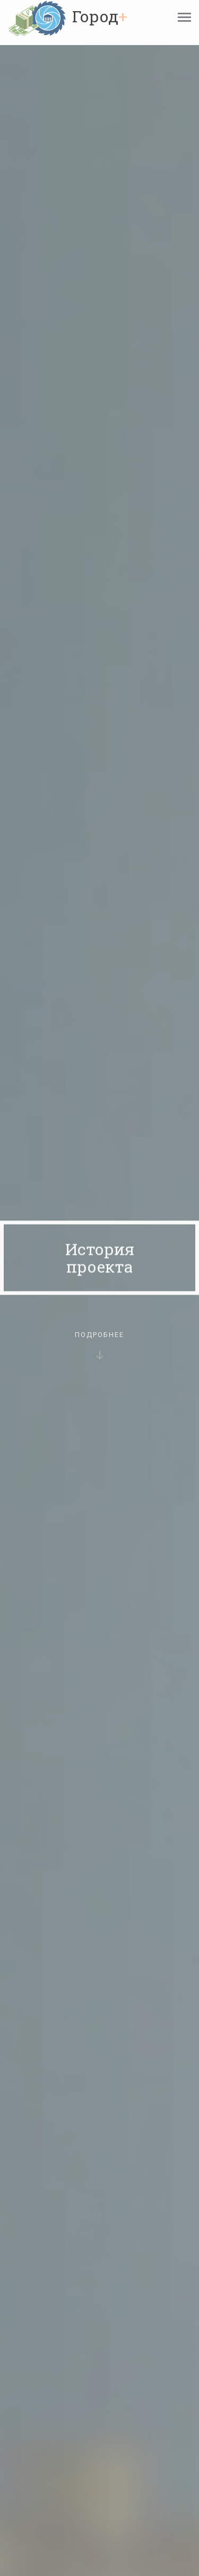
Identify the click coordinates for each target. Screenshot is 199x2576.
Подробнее (99, 1350)
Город (99, 16)
